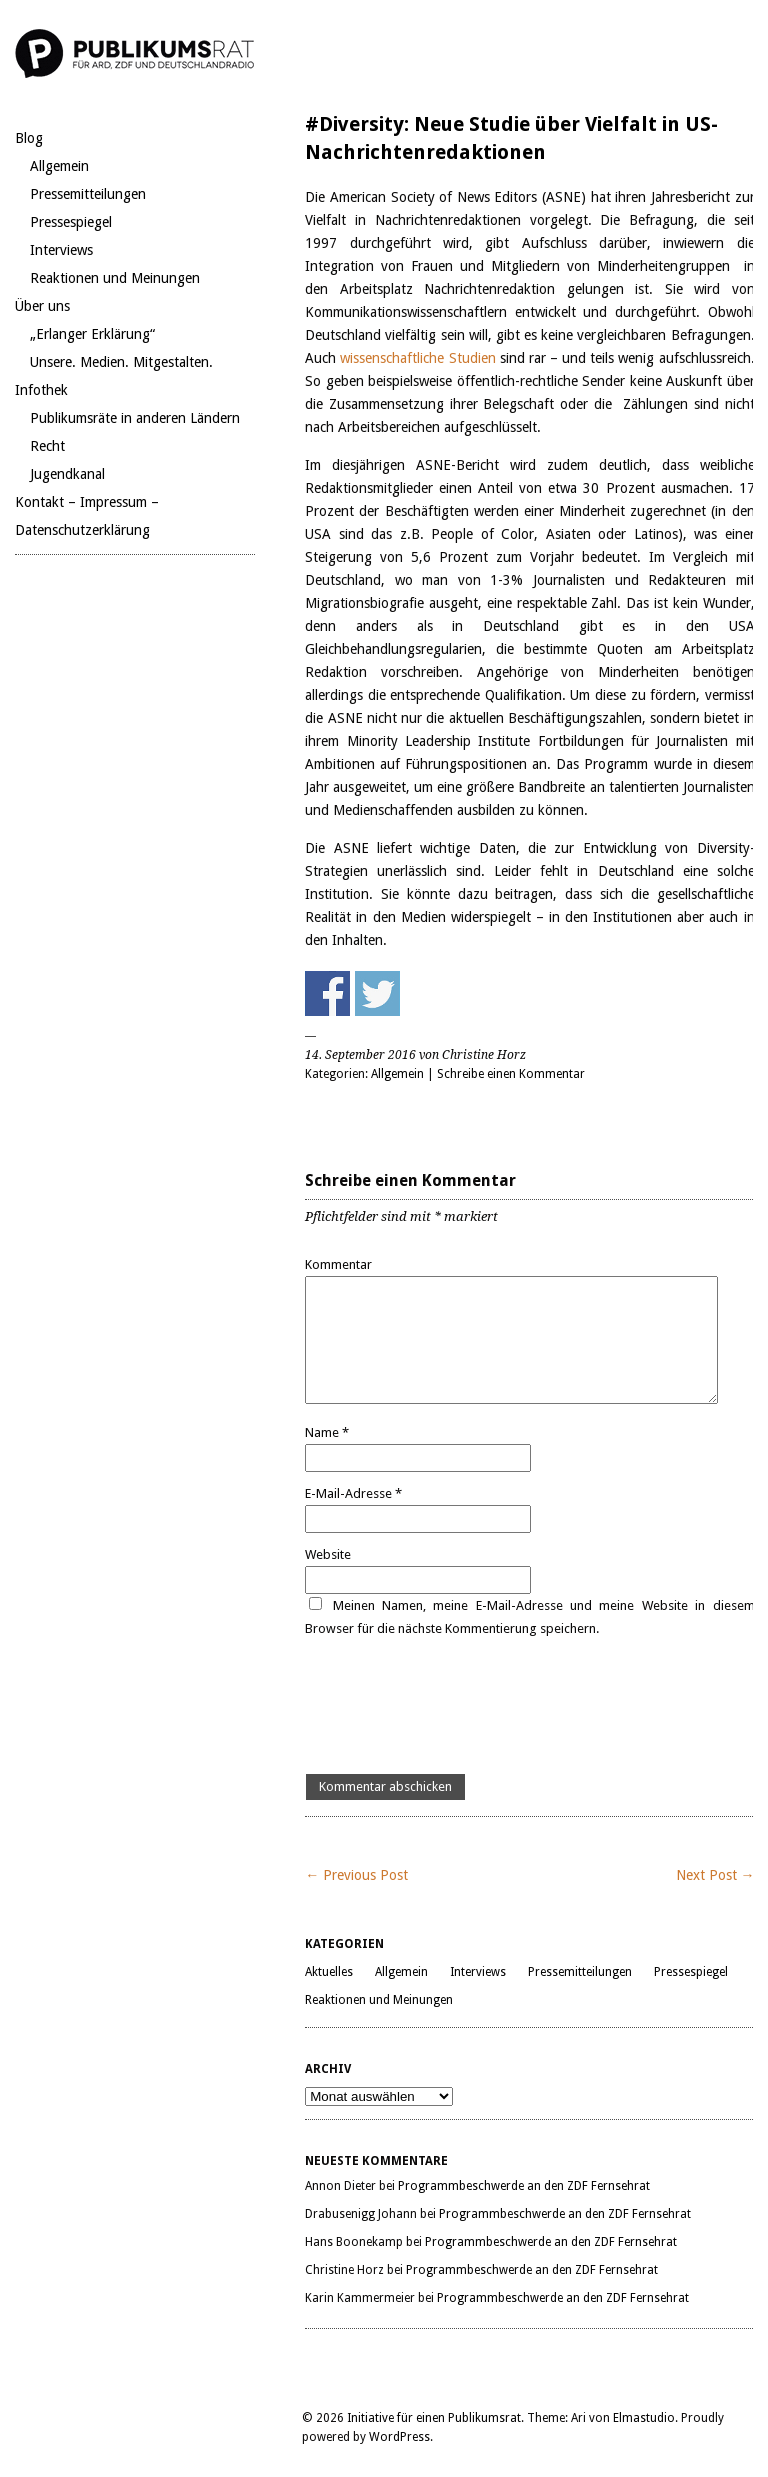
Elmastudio (644, 2418)
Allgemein (59, 166)
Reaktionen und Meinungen (115, 278)
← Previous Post (356, 1875)
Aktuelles (329, 1972)
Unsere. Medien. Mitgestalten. (121, 362)
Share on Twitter (377, 993)
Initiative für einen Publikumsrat (434, 2418)
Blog (29, 138)
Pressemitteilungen (88, 194)
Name (327, 1432)
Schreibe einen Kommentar (511, 1074)
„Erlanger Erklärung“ (92, 334)
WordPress (399, 2437)
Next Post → (715, 1875)
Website (328, 1554)
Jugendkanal (67, 474)
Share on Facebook (327, 993)
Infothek (41, 390)
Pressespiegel (71, 222)
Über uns (42, 306)
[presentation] (457, 1707)
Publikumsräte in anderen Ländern (135, 418)
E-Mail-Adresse (353, 1493)
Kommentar (338, 1264)
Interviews (61, 250)
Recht (47, 446)
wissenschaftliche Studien (415, 358)
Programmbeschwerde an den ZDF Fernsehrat (524, 2186)
